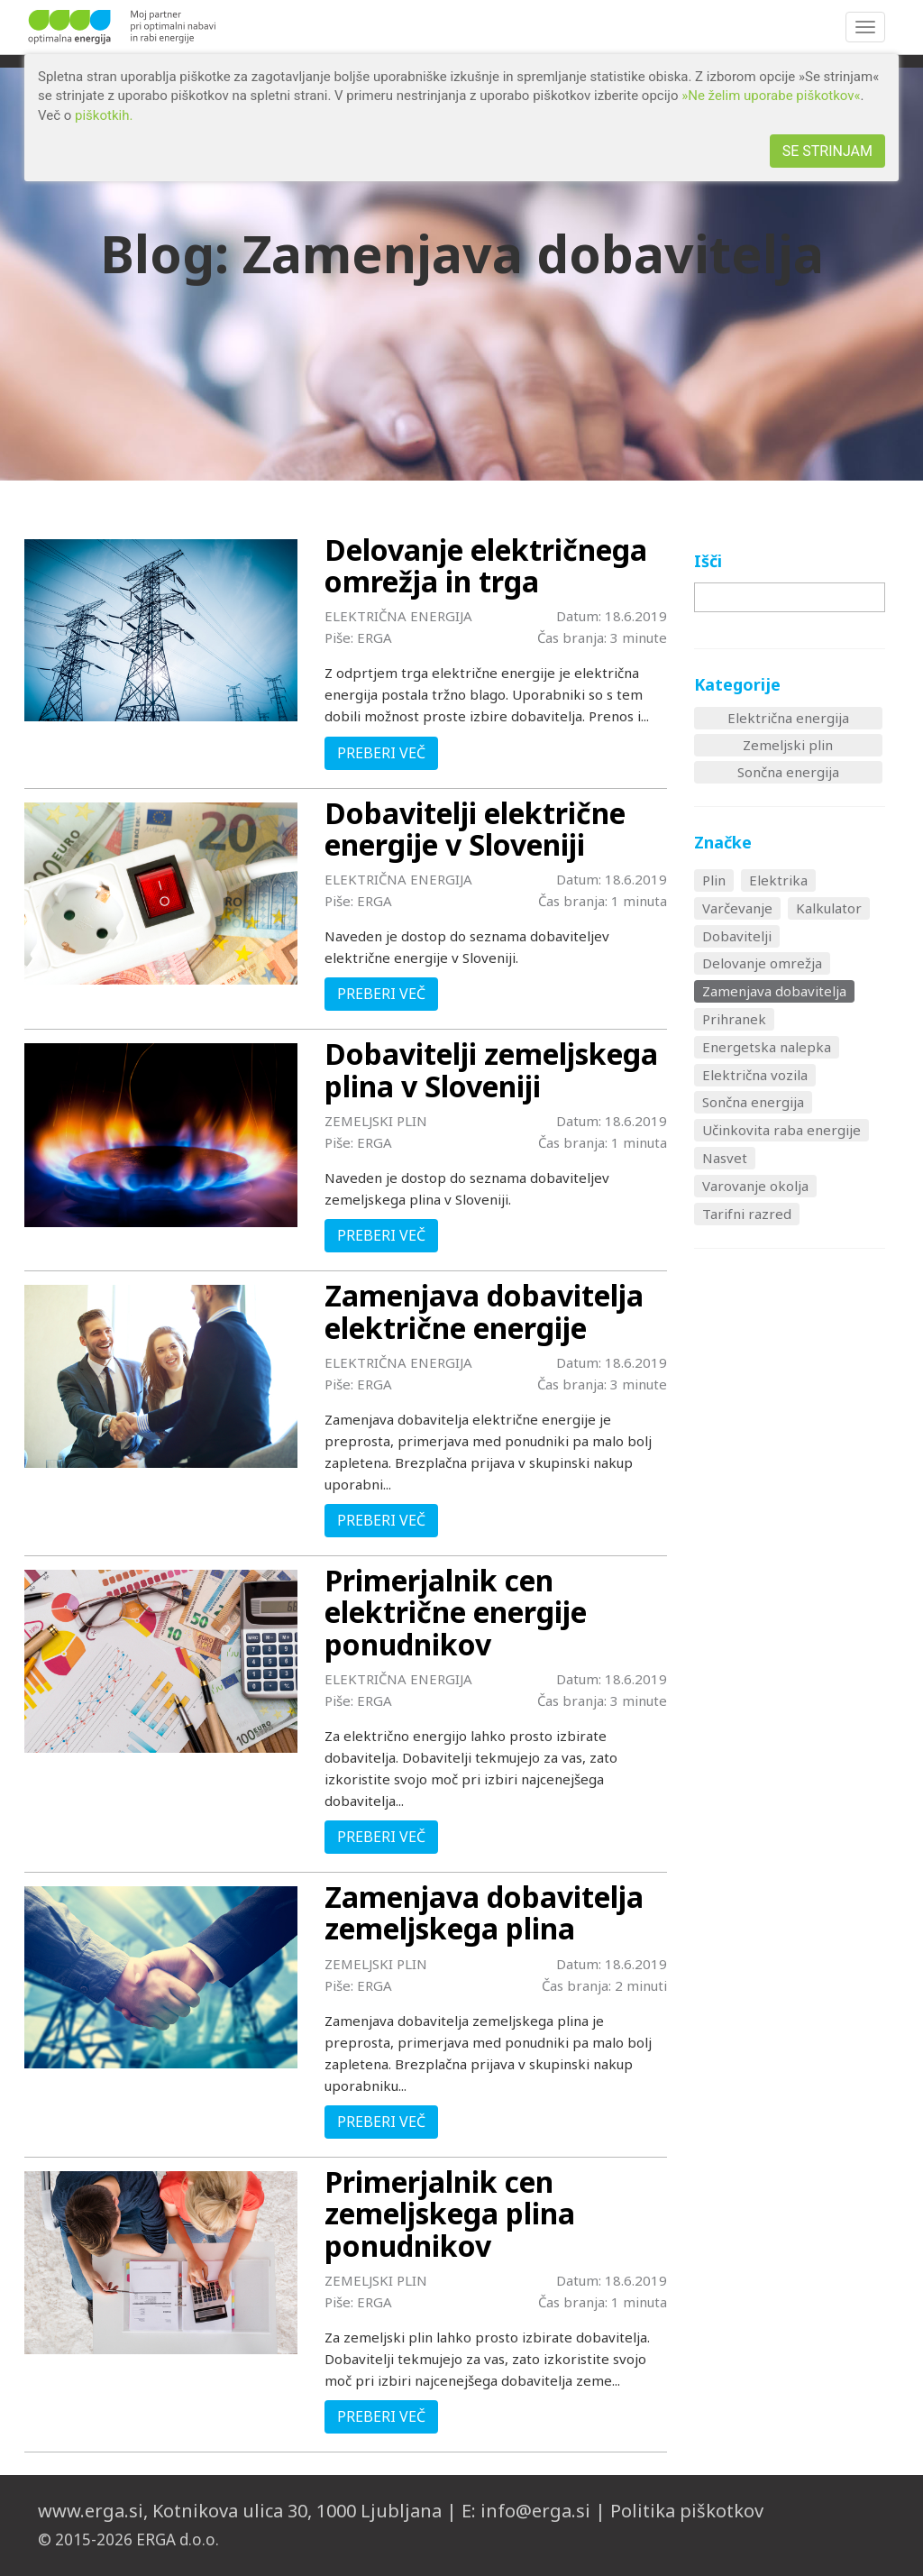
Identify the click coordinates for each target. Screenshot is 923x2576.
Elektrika (778, 880)
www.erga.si (90, 2510)
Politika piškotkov (686, 2510)
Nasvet (724, 1158)
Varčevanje (737, 908)
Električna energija (788, 718)
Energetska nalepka (766, 1047)
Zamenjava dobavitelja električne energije (484, 1311)
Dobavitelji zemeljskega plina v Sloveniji (491, 1069)
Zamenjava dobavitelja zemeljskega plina (484, 1912)
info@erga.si (535, 2510)
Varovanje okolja (755, 1186)
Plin (714, 880)
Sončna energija (788, 772)
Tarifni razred (746, 1214)
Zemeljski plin (788, 745)
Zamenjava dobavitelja (774, 991)
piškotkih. (104, 115)
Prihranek (734, 1019)
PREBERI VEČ (381, 753)
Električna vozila (755, 1075)
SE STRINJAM (827, 151)
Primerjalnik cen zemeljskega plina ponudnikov (449, 2213)
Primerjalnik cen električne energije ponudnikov (455, 1612)
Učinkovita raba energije (781, 1130)
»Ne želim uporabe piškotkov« (770, 95)
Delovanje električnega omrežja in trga (485, 565)
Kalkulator (829, 908)
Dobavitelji (737, 936)
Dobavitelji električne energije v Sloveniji (475, 828)
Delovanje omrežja (762, 963)
